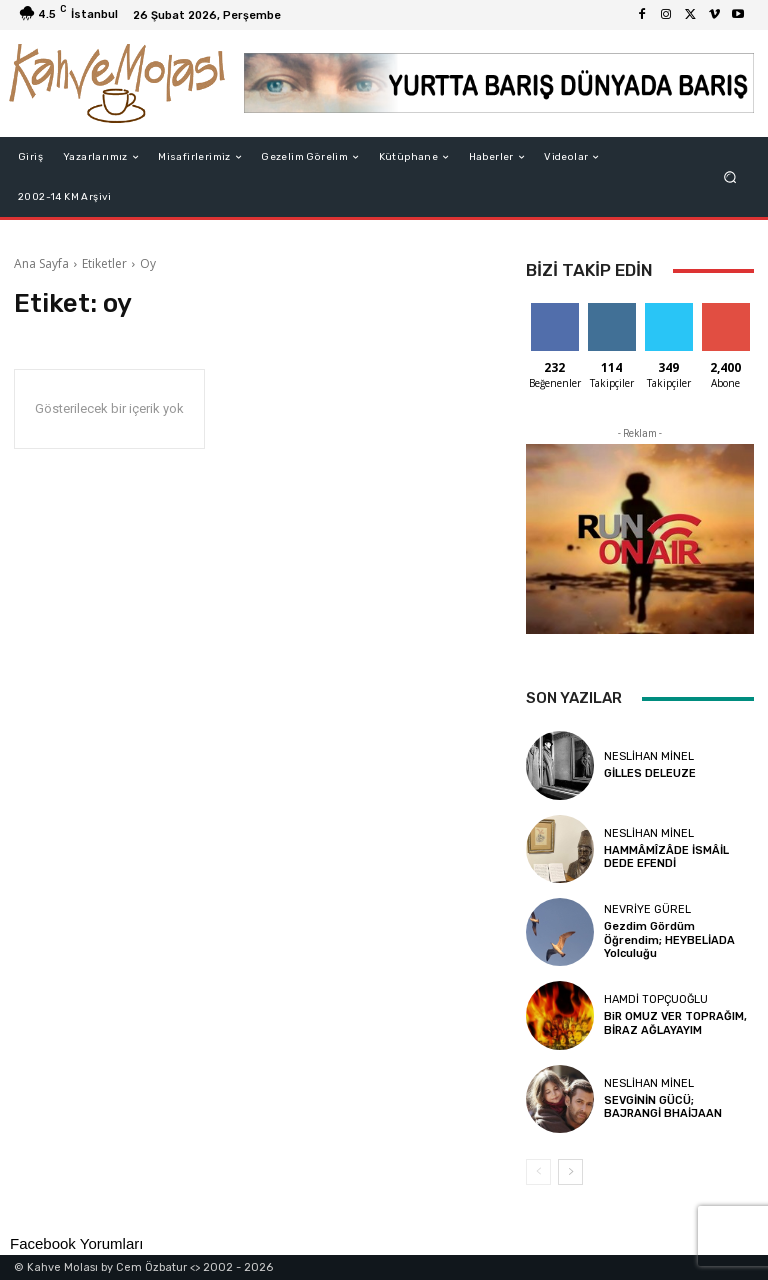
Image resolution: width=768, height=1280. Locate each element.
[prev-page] (538, 1172)
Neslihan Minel (649, 756)
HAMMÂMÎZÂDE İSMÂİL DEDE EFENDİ (666, 857)
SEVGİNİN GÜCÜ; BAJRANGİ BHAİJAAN (663, 1107)
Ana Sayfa (41, 263)
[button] (730, 177)
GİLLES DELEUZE (650, 773)
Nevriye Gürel (647, 909)
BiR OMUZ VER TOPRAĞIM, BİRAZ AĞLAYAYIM (675, 1023)
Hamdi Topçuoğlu (656, 999)
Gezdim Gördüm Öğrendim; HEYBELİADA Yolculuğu (669, 939)
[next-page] (570, 1172)
